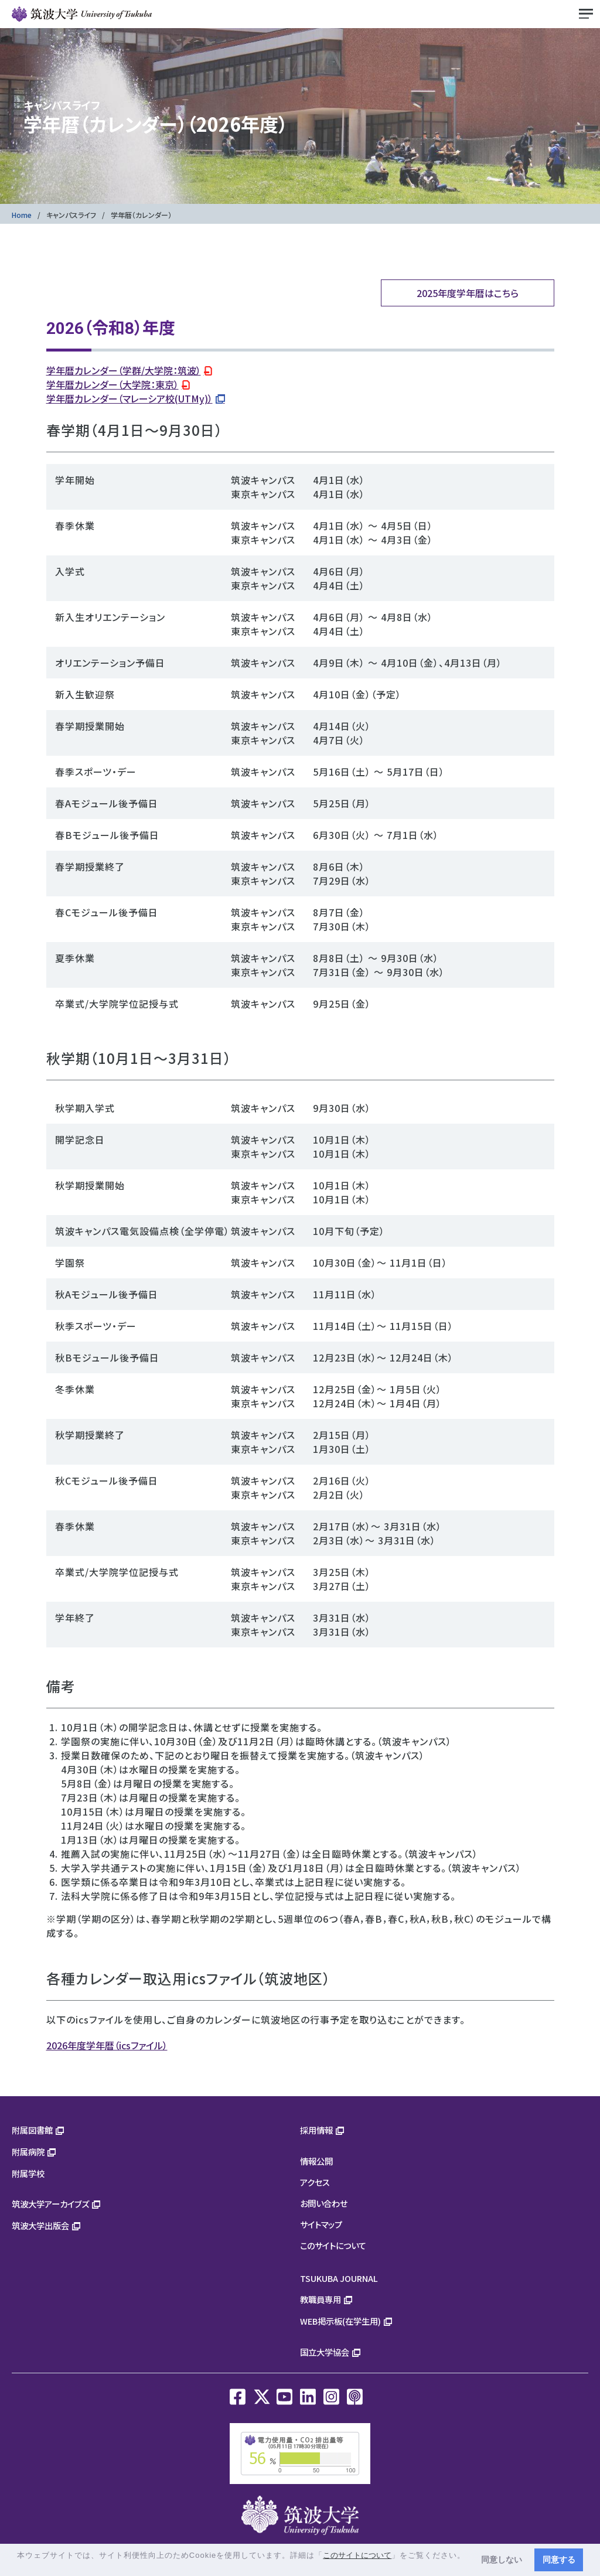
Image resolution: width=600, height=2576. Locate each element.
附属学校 (28, 2173)
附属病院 (28, 2151)
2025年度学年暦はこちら (468, 293)
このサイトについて (333, 2245)
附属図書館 (32, 2130)
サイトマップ (321, 2224)
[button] (18, 2566)
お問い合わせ (323, 2203)
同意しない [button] (501, 2559)
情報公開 (316, 2161)
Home (22, 215)
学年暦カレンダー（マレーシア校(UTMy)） (129, 398)
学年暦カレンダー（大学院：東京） (112, 384)
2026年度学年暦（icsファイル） (107, 2045)
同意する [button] (559, 2559)
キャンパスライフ (71, 215)
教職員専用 (320, 2299)
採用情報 (316, 2130)
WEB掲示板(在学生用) (340, 2321)
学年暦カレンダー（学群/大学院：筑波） (123, 370)
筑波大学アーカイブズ (50, 2204)
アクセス (315, 2182)
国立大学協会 (324, 2352)
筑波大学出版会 (40, 2225)
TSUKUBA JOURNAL (339, 2278)
